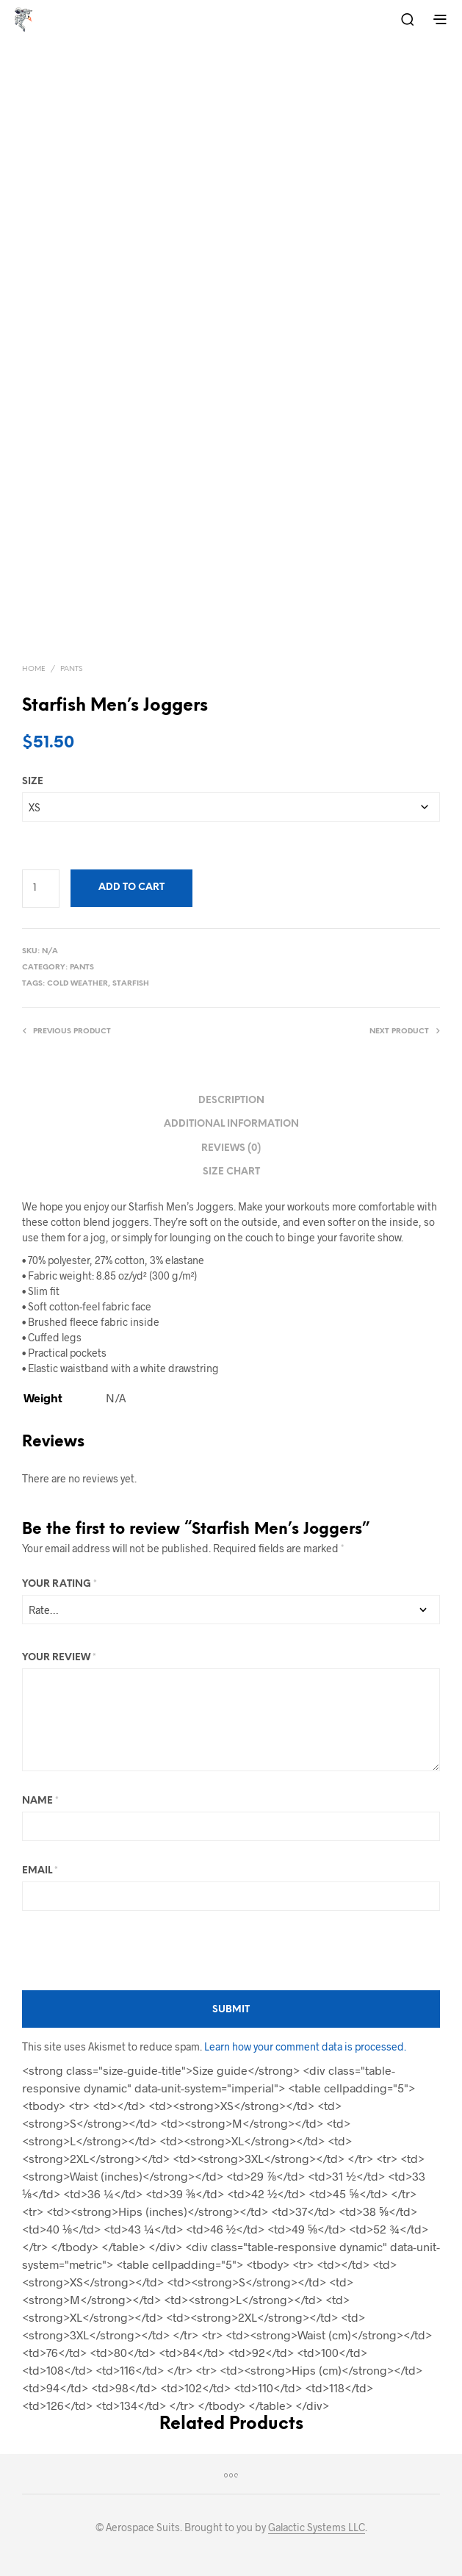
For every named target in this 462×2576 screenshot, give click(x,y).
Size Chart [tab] (231, 1172)
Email (40, 1871)
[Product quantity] (40, 888)
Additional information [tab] (231, 1124)
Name (40, 1801)
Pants (71, 669)
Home (34, 669)
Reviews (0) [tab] (231, 1148)
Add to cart (131, 887)
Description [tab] (231, 1100)
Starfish (130, 984)
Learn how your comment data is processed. (305, 2046)
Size (32, 781)
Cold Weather (77, 984)
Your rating (59, 1584)
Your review (59, 1657)
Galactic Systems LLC (316, 2527)
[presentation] (133, 1950)
